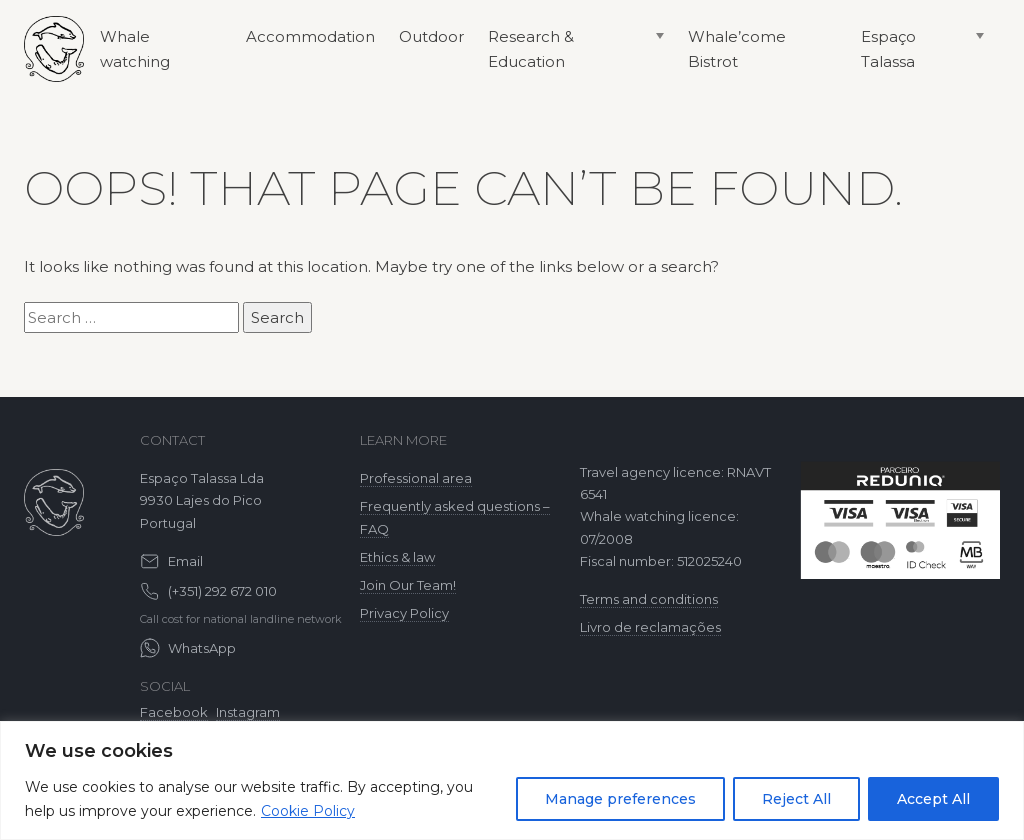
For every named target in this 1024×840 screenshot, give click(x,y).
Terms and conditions (649, 599)
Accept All (933, 799)
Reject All (796, 799)
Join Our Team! (408, 585)
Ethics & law (397, 557)
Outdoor (431, 36)
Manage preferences (620, 799)
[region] (512, 780)
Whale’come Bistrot (737, 49)
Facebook (174, 712)
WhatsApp (202, 648)
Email (185, 561)
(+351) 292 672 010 (222, 591)
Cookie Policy (308, 811)
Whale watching (135, 49)
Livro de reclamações (650, 627)
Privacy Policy (404, 613)
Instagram (248, 712)
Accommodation (310, 36)
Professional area (416, 478)
